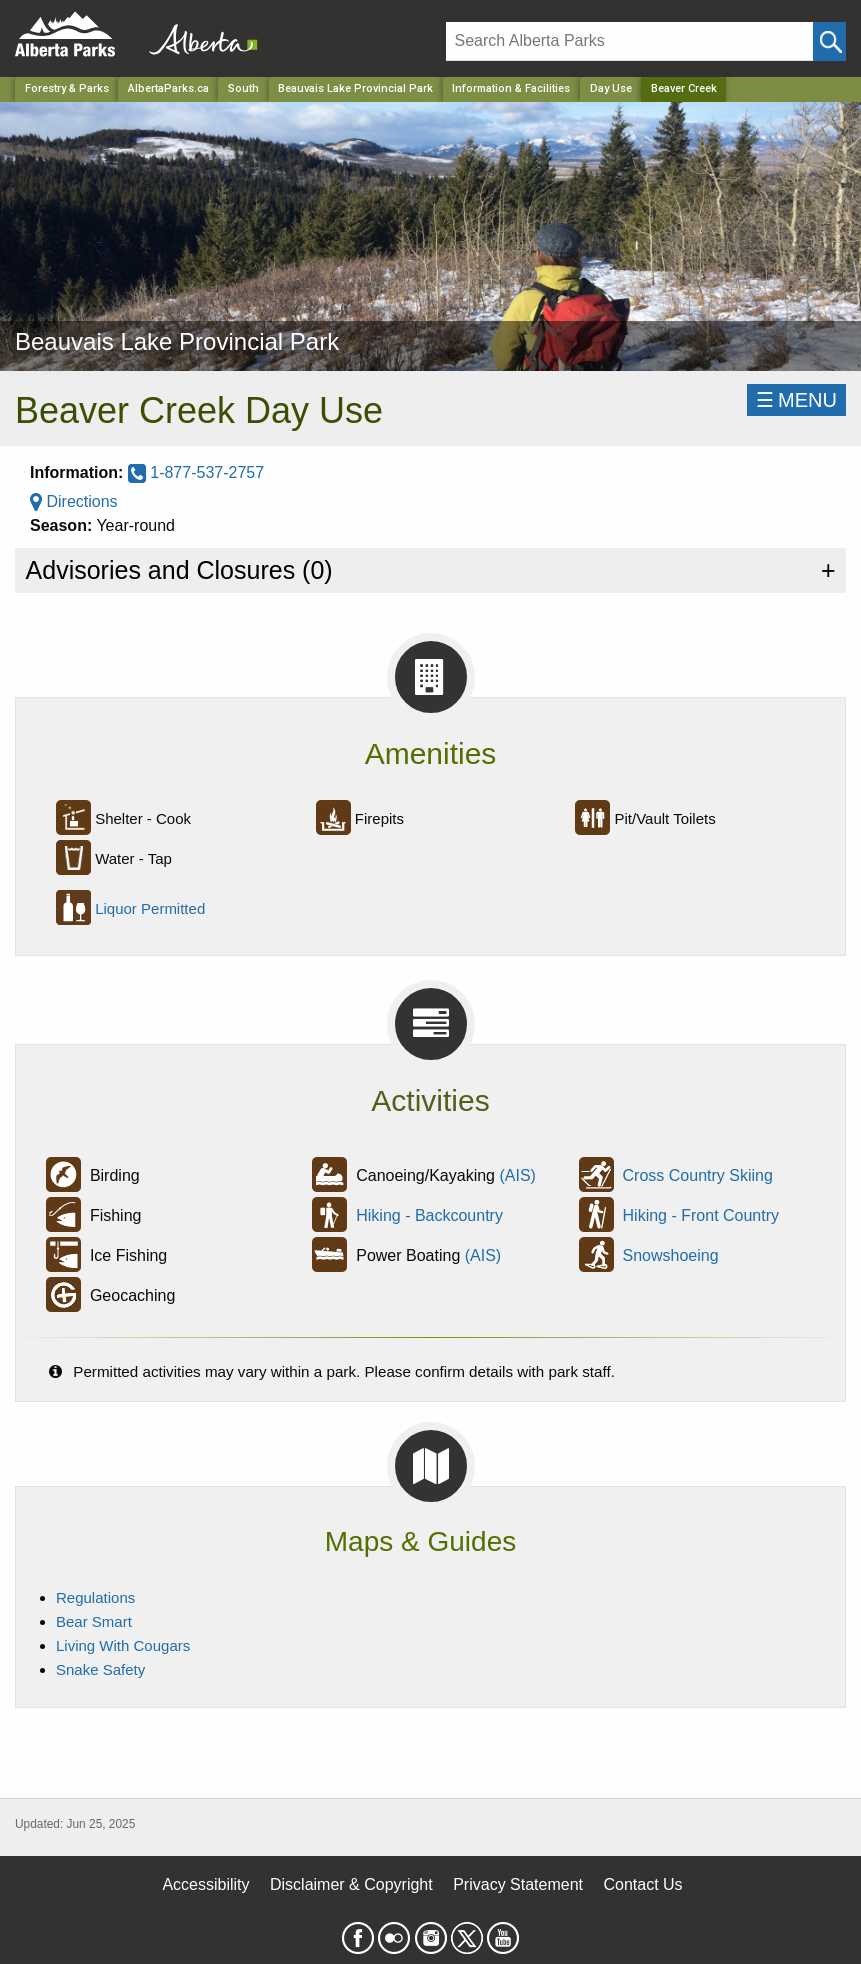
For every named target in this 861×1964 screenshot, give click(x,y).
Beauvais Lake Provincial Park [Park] (355, 88)
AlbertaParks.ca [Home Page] (168, 88)
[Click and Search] (829, 41)
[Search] (629, 41)
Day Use (611, 88)
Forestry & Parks (67, 88)
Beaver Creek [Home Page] (684, 88)
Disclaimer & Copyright (351, 1884)
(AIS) (517, 1175)
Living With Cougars (123, 1645)
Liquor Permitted (150, 908)
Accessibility (205, 1884)
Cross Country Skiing (698, 1175)
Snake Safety (100, 1669)
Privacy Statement (518, 1884)
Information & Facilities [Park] (511, 88)
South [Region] (243, 88)
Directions (74, 501)
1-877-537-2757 (196, 472)
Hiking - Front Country (701, 1215)
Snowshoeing (671, 1255)
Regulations (95, 1597)
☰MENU (796, 400)
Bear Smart (94, 1621)
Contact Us (642, 1884)
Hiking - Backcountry (429, 1215)
